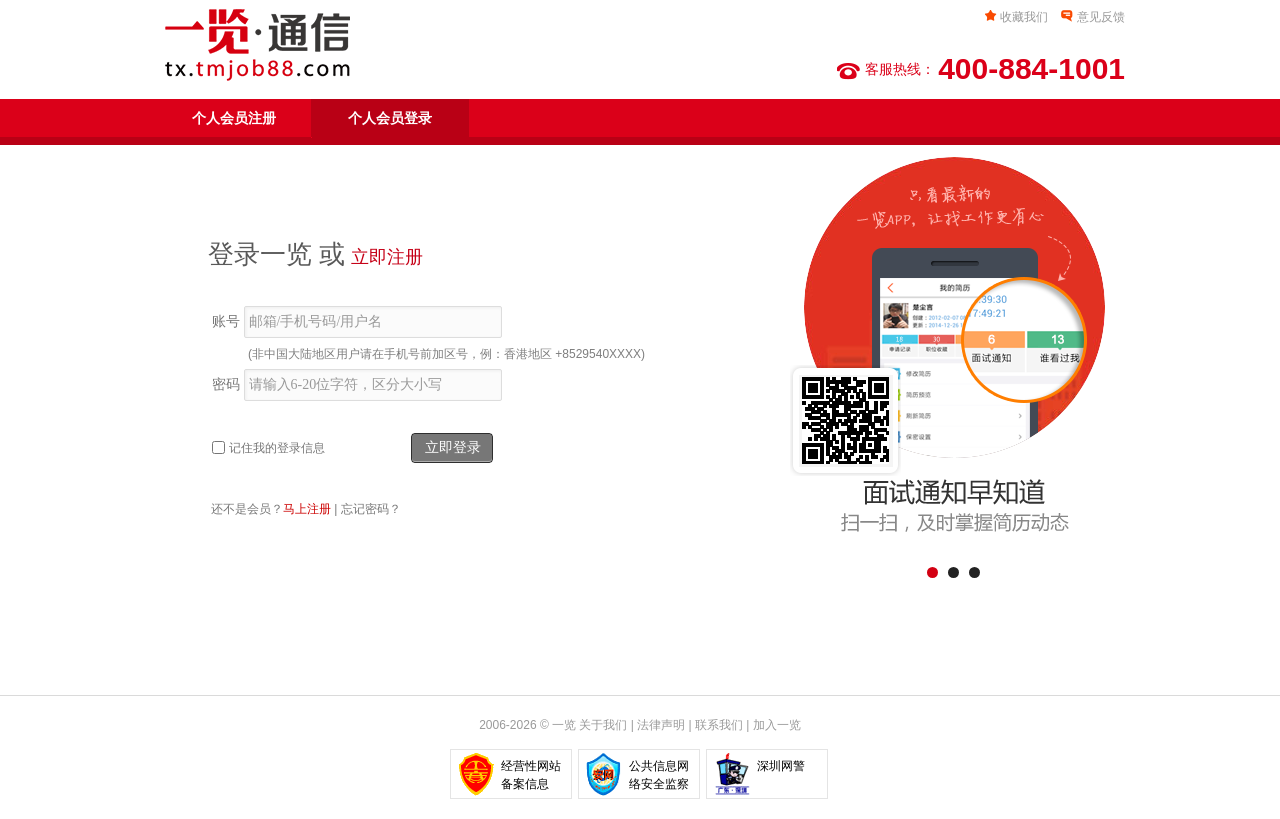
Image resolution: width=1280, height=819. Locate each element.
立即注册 (387, 257)
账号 (226, 321)
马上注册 (307, 509)
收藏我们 (1024, 17)
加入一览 (777, 725)
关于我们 (603, 725)
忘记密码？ (371, 509)
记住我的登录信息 (277, 448)
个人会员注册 (234, 118)
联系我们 (719, 725)
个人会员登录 (390, 118)
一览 (564, 725)
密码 (226, 384)
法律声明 (661, 725)
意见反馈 (1101, 17)
